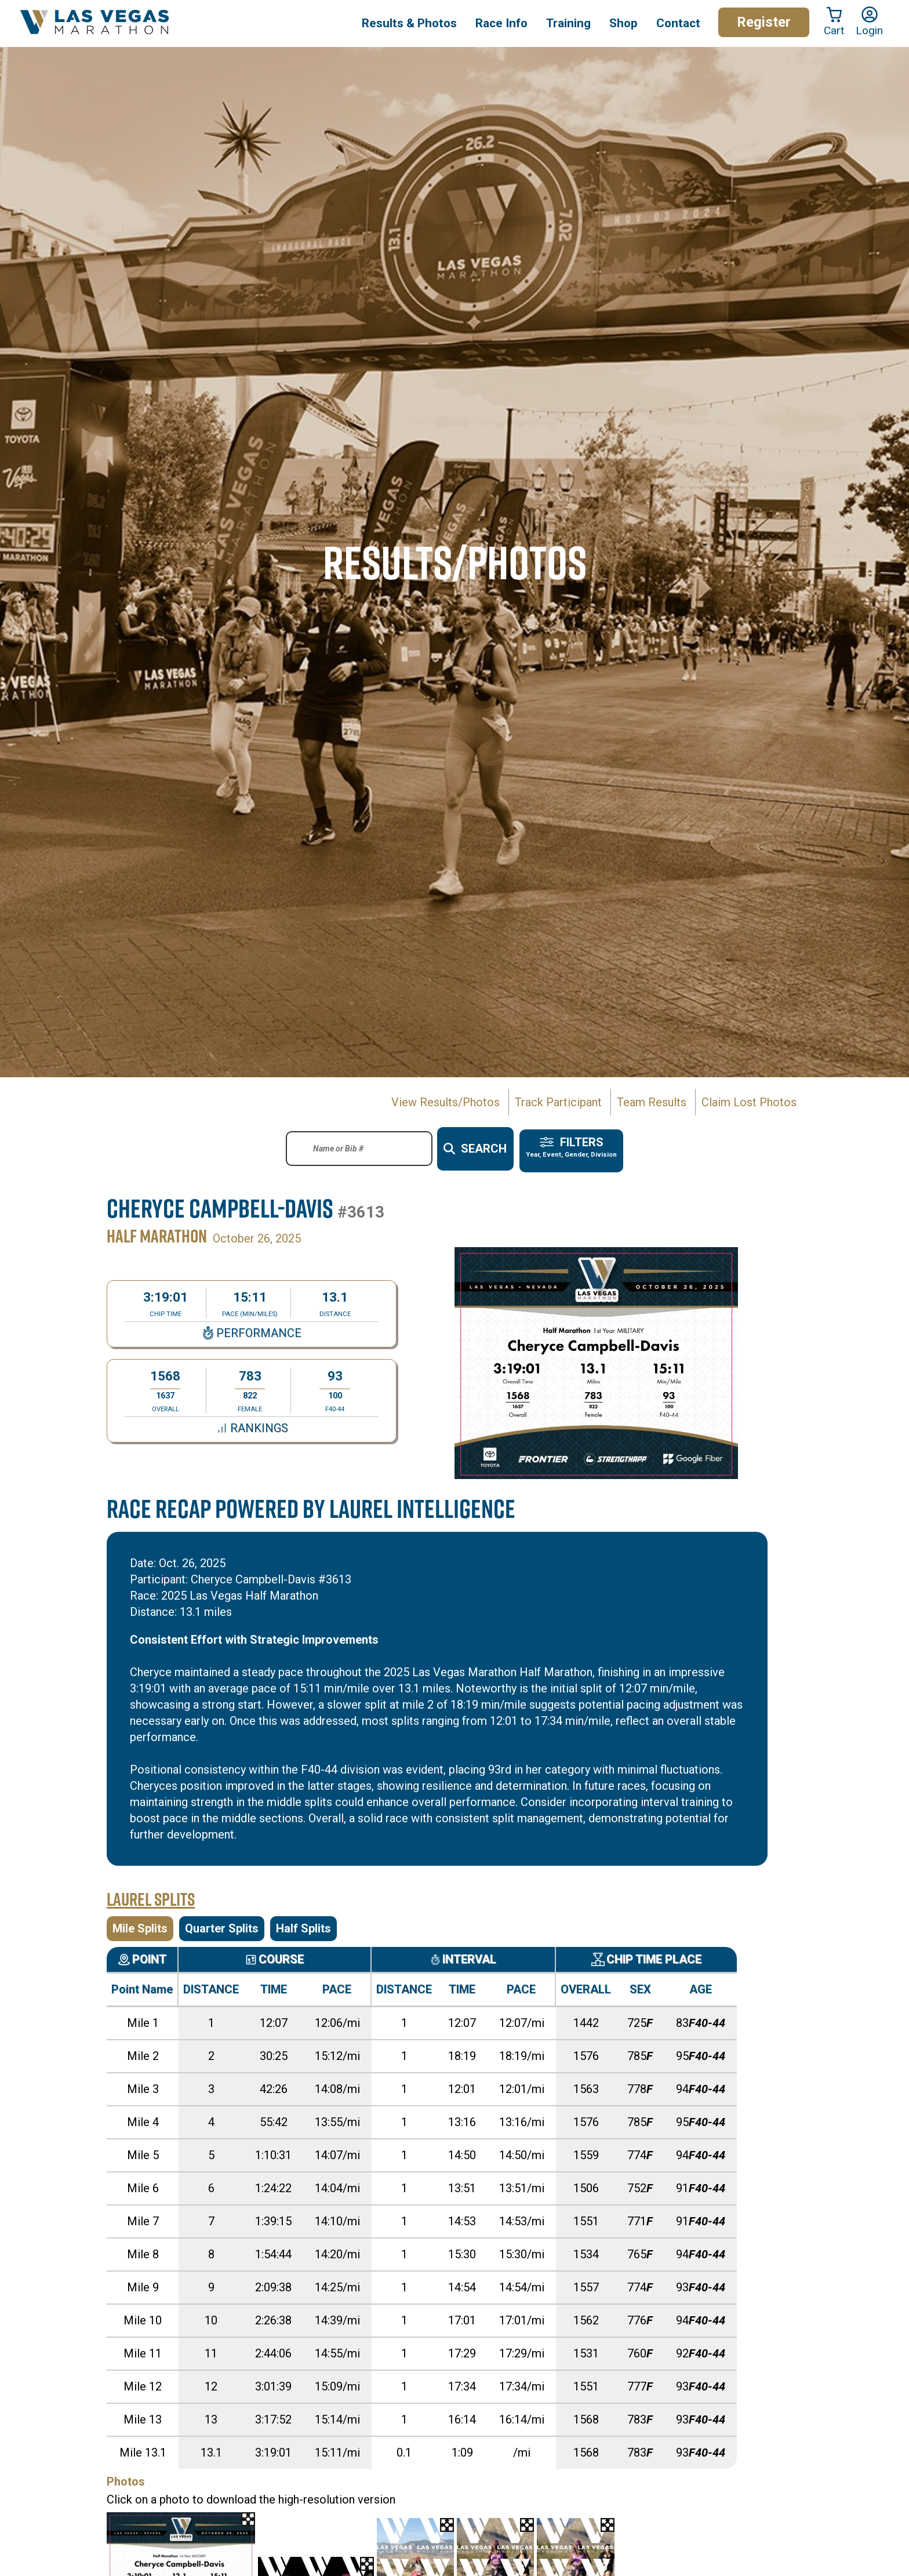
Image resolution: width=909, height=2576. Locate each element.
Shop (623, 23)
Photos (126, 2476)
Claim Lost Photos (749, 1102)
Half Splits (303, 1923)
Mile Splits (140, 1923)
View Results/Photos (445, 1102)
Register (764, 22)
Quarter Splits (222, 1923)
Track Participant (558, 1102)
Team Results (651, 1102)
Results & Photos (409, 23)
